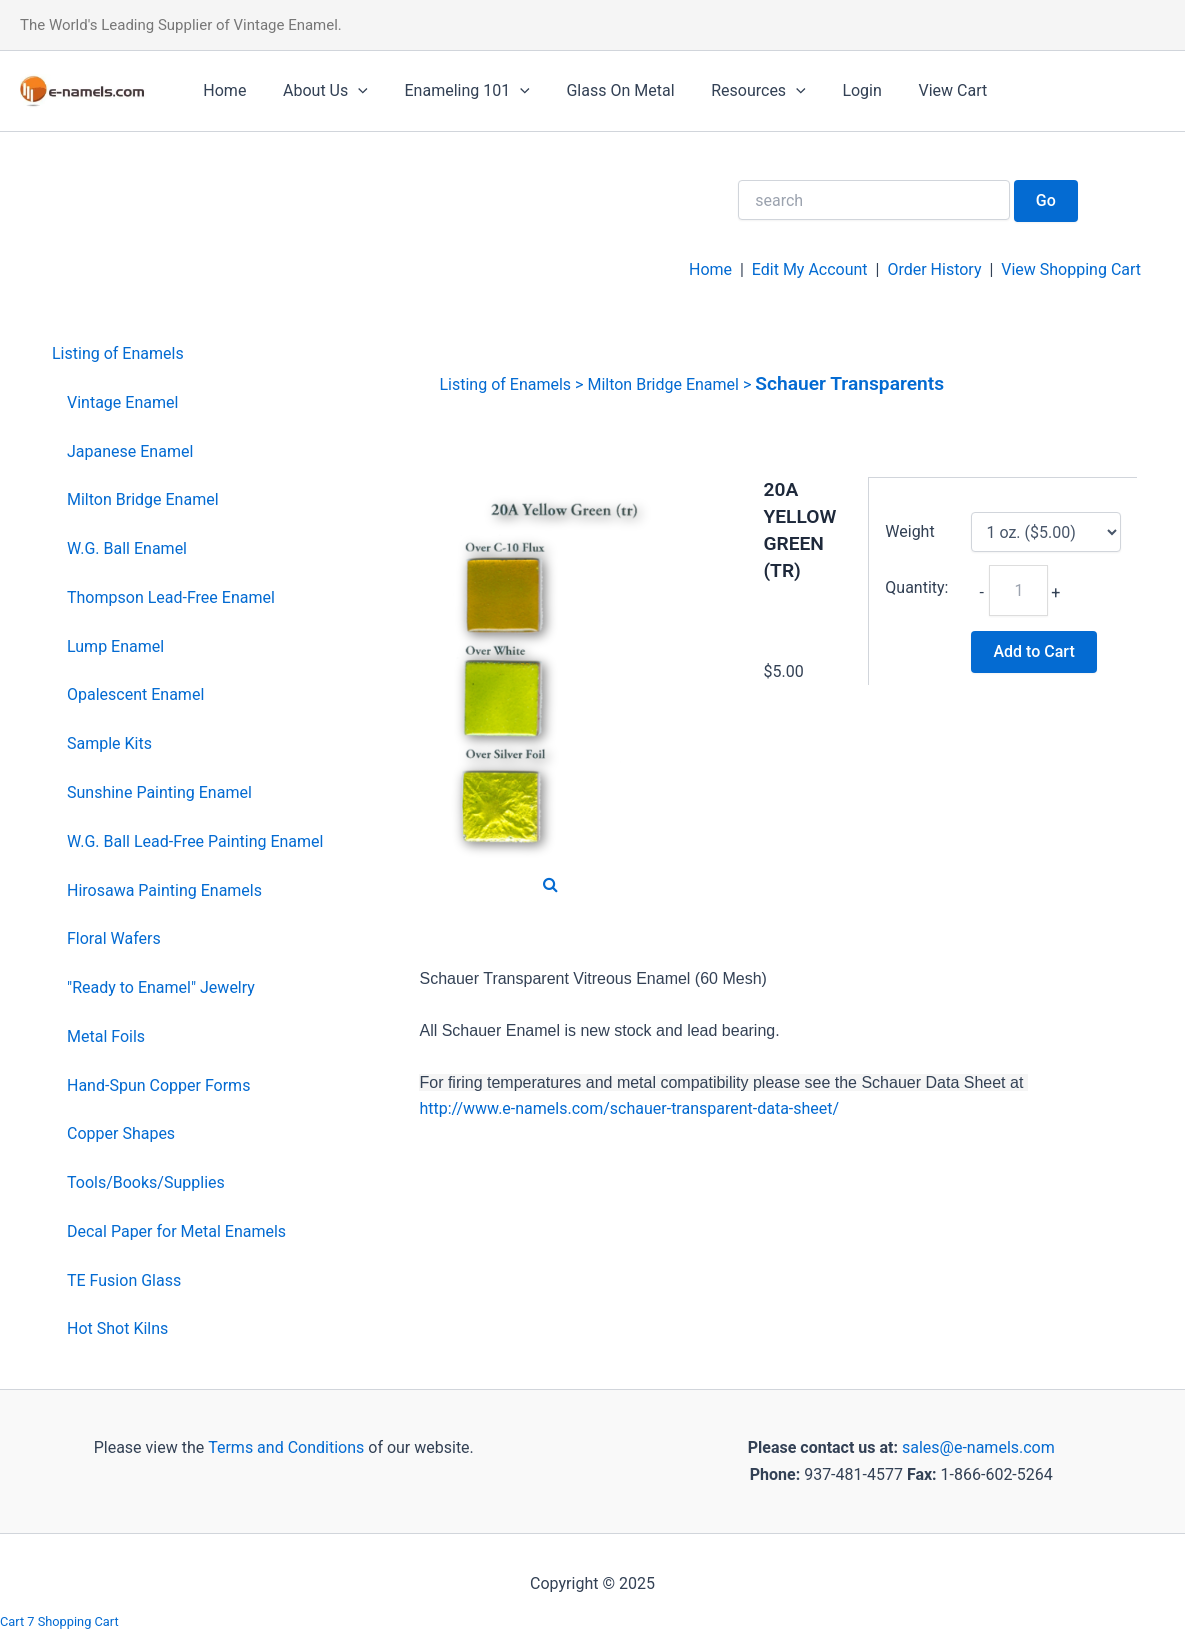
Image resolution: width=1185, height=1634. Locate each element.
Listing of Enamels (118, 353)
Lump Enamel (115, 646)
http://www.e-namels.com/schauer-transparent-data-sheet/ (629, 1108)
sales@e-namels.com (978, 1447)
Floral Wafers (114, 938)
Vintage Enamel (122, 402)
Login (836, 90)
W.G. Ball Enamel (127, 548)
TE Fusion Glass (124, 1280)
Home (222, 90)
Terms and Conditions (284, 1447)
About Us (318, 91)
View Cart (922, 90)
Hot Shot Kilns (117, 1328)
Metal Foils (106, 1036)
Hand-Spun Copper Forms (158, 1085)
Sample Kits (109, 743)
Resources (737, 91)
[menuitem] (187, 354)
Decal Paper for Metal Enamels (176, 1231)
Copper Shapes (121, 1133)
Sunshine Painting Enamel (159, 792)
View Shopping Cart (1071, 269)
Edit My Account (810, 269)
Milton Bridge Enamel (143, 499)
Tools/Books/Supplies (146, 1182)
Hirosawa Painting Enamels (164, 890)
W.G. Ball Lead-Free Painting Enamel (195, 841)
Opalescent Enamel (135, 694)
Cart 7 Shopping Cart (59, 1621)
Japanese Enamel (130, 451)
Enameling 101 (455, 91)
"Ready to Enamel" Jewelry (161, 987)
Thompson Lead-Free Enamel (171, 597)
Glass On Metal (604, 90)
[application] (351, 91)
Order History (934, 269)
